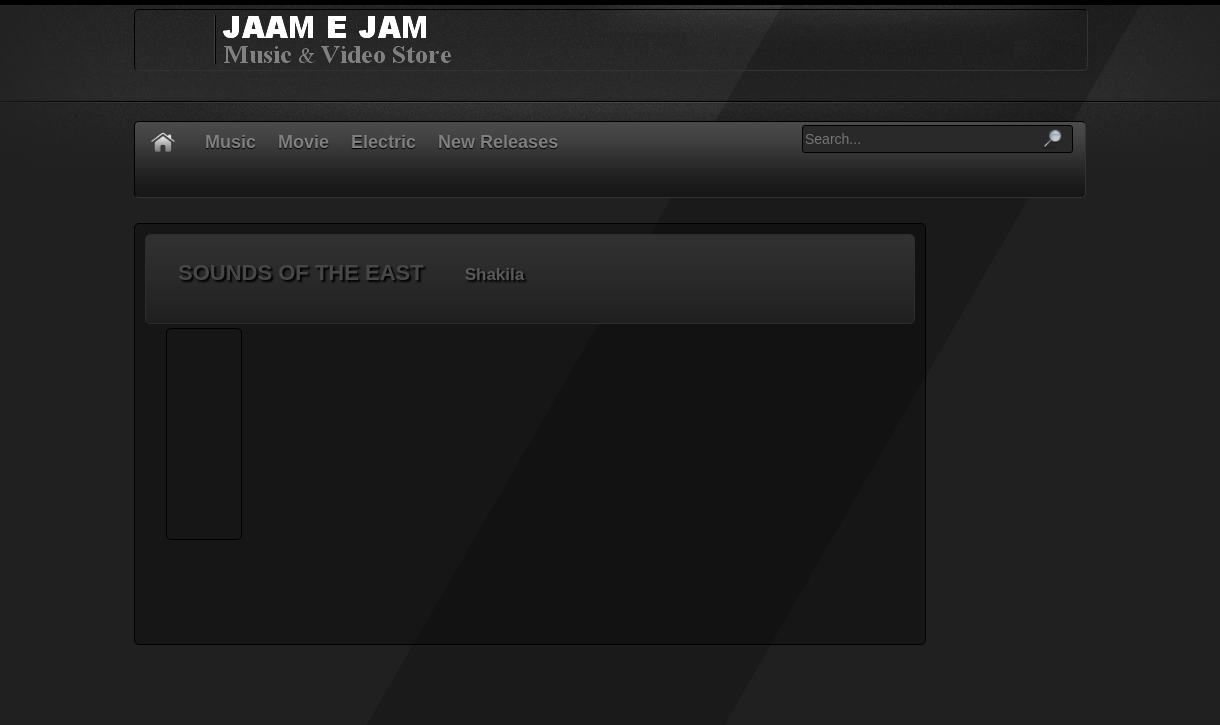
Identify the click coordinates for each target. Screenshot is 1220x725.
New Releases (498, 142)
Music (230, 142)
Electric (383, 142)
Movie (303, 142)
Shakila (495, 274)
